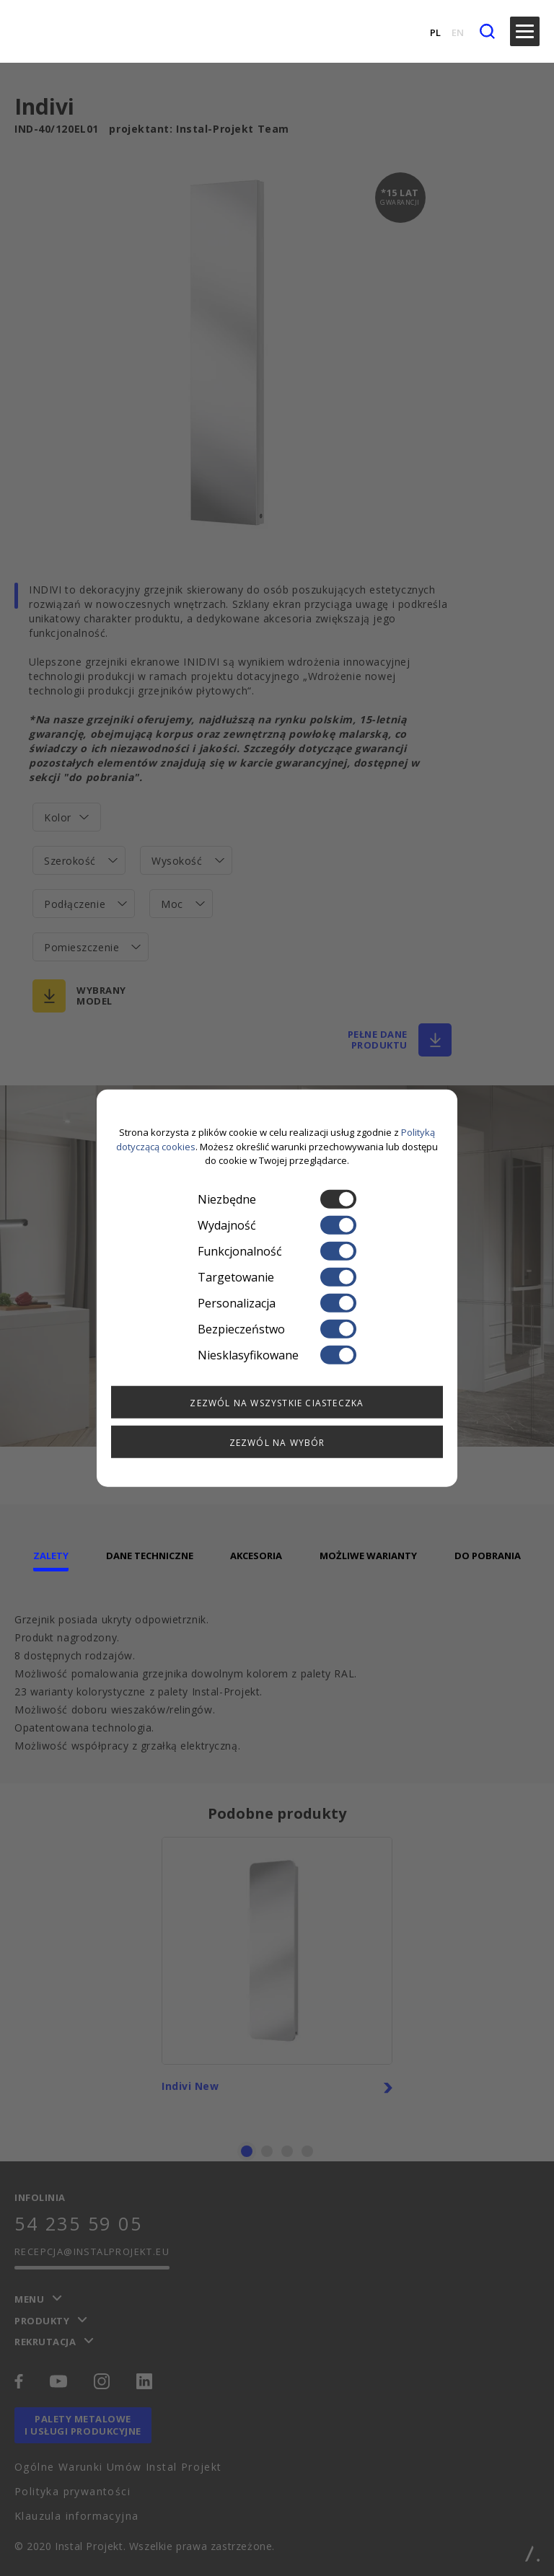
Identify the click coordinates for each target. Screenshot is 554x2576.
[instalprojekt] (45, 31)
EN (458, 32)
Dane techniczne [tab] (149, 1555)
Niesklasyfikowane (277, 1354)
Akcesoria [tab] (256, 1555)
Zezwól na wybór (277, 1442)
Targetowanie (277, 1276)
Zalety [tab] (51, 1555)
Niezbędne (277, 1198)
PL (435, 32)
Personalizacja (277, 1302)
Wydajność (277, 1224)
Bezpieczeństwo (277, 1328)
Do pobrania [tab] (487, 1555)
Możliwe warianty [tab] (368, 1555)
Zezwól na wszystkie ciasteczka (277, 1402)
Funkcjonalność (277, 1250)
